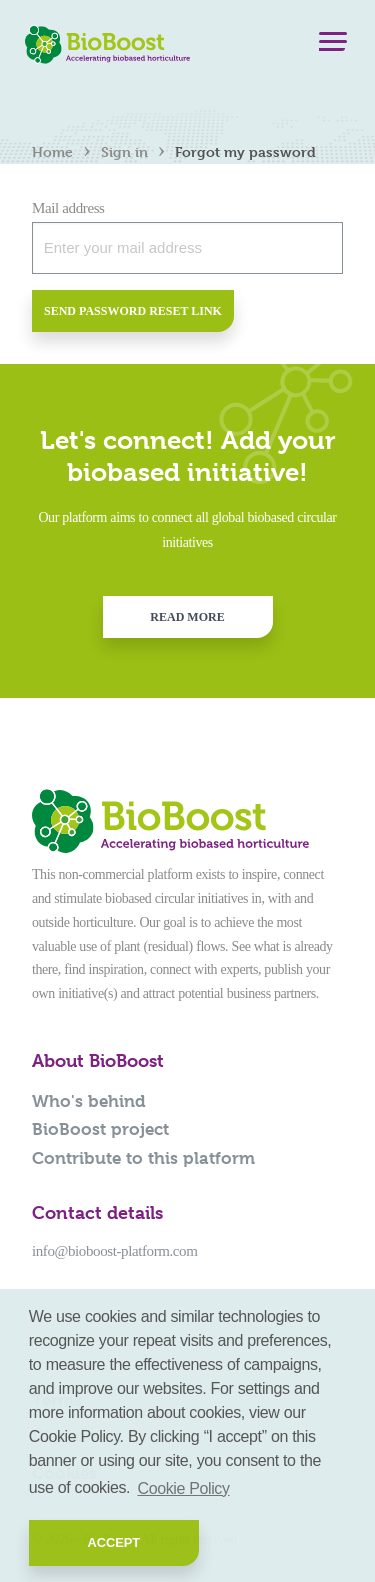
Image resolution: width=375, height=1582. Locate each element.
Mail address (68, 208)
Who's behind (89, 1101)
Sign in (124, 151)
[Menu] (333, 46)
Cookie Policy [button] (184, 1488)
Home (52, 151)
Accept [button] (113, 1542)
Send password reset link (133, 311)
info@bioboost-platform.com (114, 1251)
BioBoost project (100, 1129)
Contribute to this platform (143, 1158)
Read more (187, 617)
